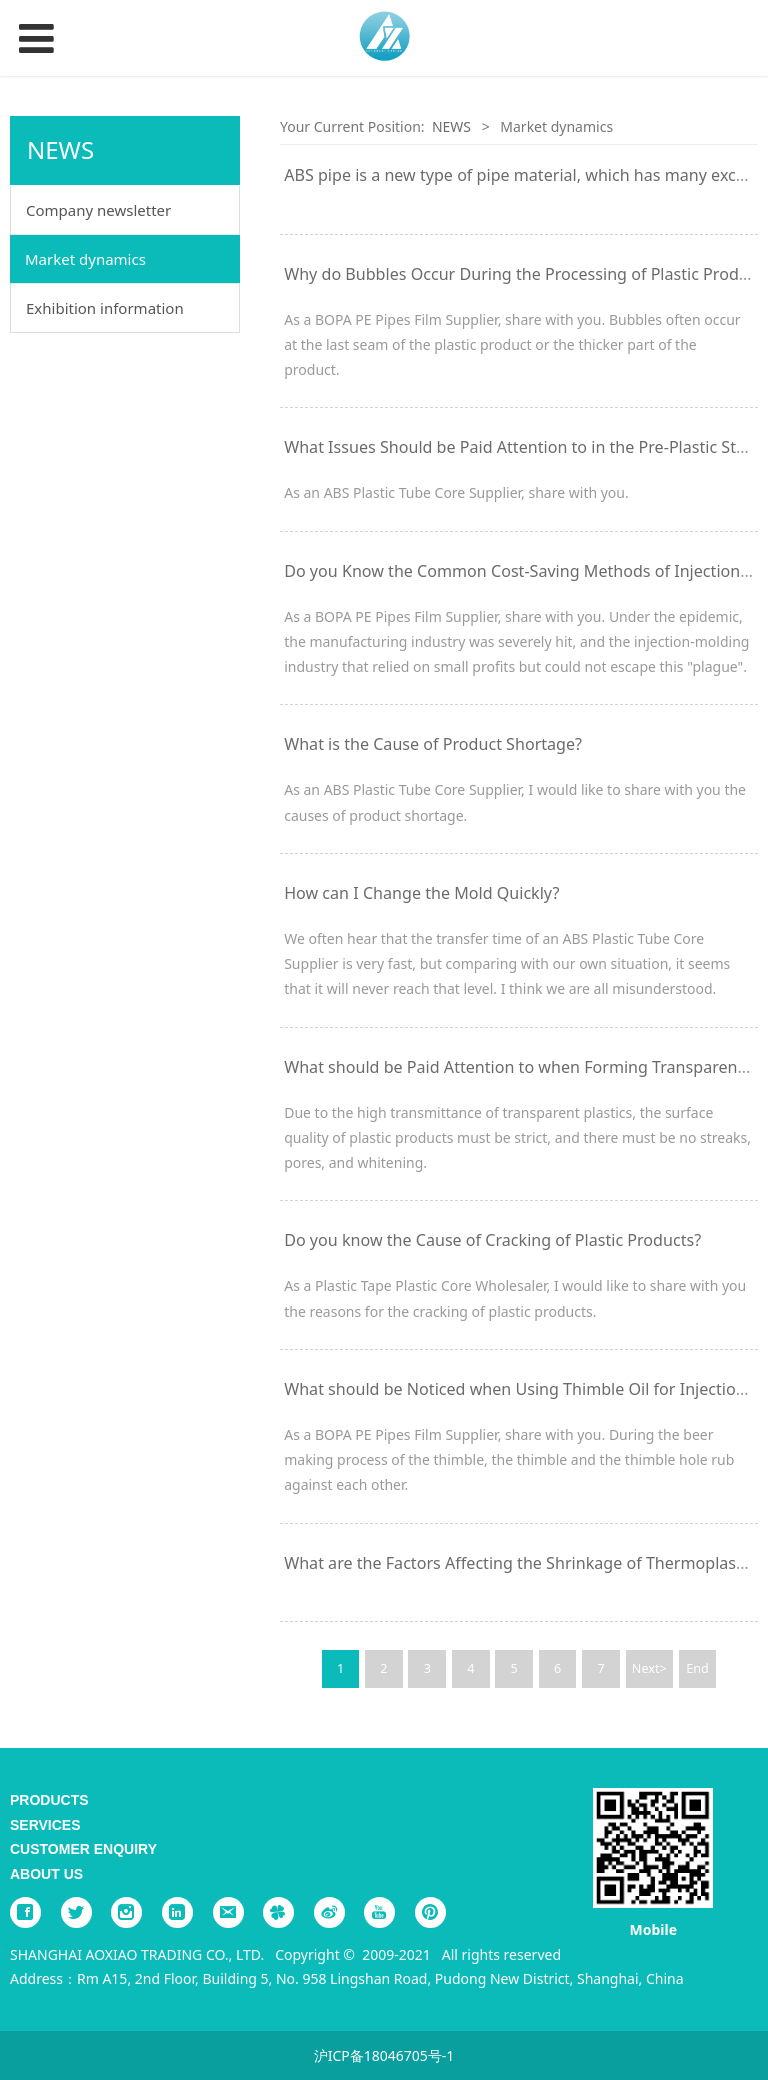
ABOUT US (46, 1874)
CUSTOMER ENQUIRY (83, 1849)
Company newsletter (98, 210)
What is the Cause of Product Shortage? (433, 744)
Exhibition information (105, 308)
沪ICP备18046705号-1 (384, 2055)
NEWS (451, 126)
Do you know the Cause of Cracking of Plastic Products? (492, 1240)
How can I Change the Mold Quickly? (421, 893)
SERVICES (45, 1825)
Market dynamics (85, 259)
